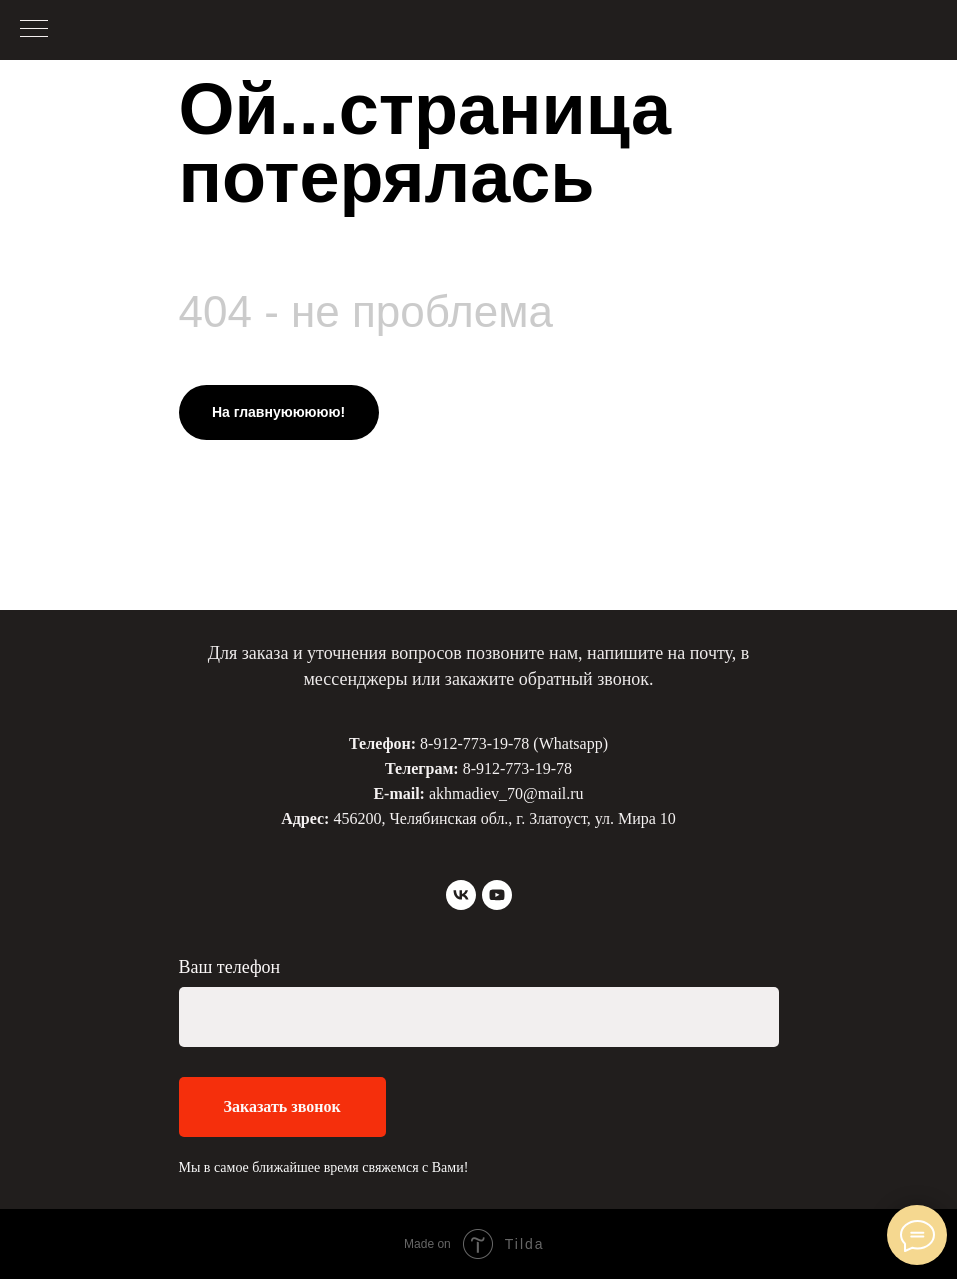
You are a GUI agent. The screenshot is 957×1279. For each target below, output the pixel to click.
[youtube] (497, 895)
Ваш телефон (230, 967)
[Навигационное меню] (34, 30)
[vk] (461, 895)
